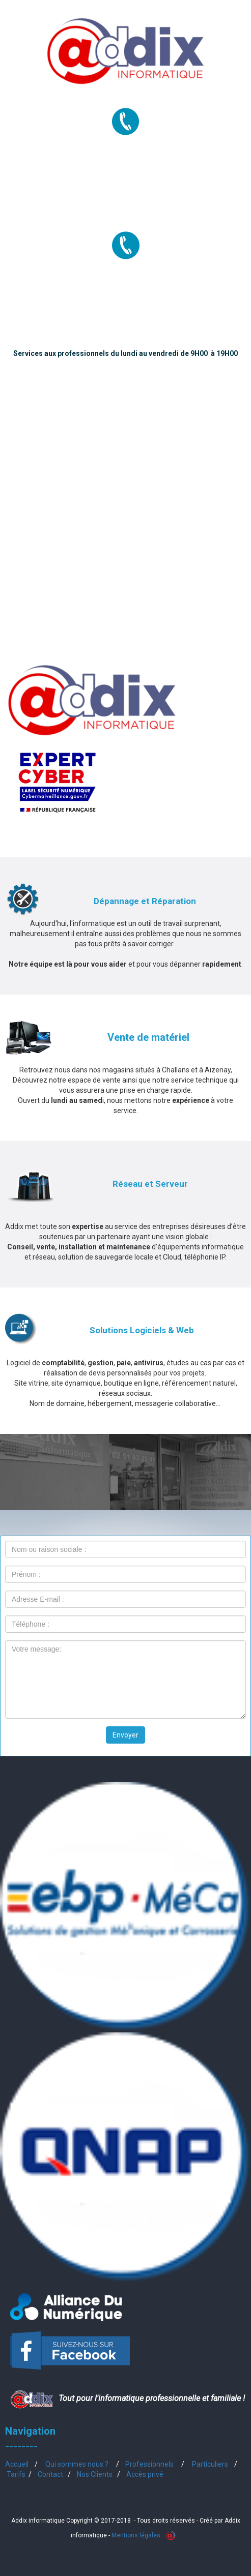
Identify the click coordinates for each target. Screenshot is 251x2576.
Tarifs (16, 2474)
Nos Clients (95, 2474)
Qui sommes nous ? (76, 2464)
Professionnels (149, 2464)
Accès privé (144, 2474)
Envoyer (125, 1735)
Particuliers (210, 2464)
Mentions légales (135, 2535)
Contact (50, 2474)
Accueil (17, 2464)
